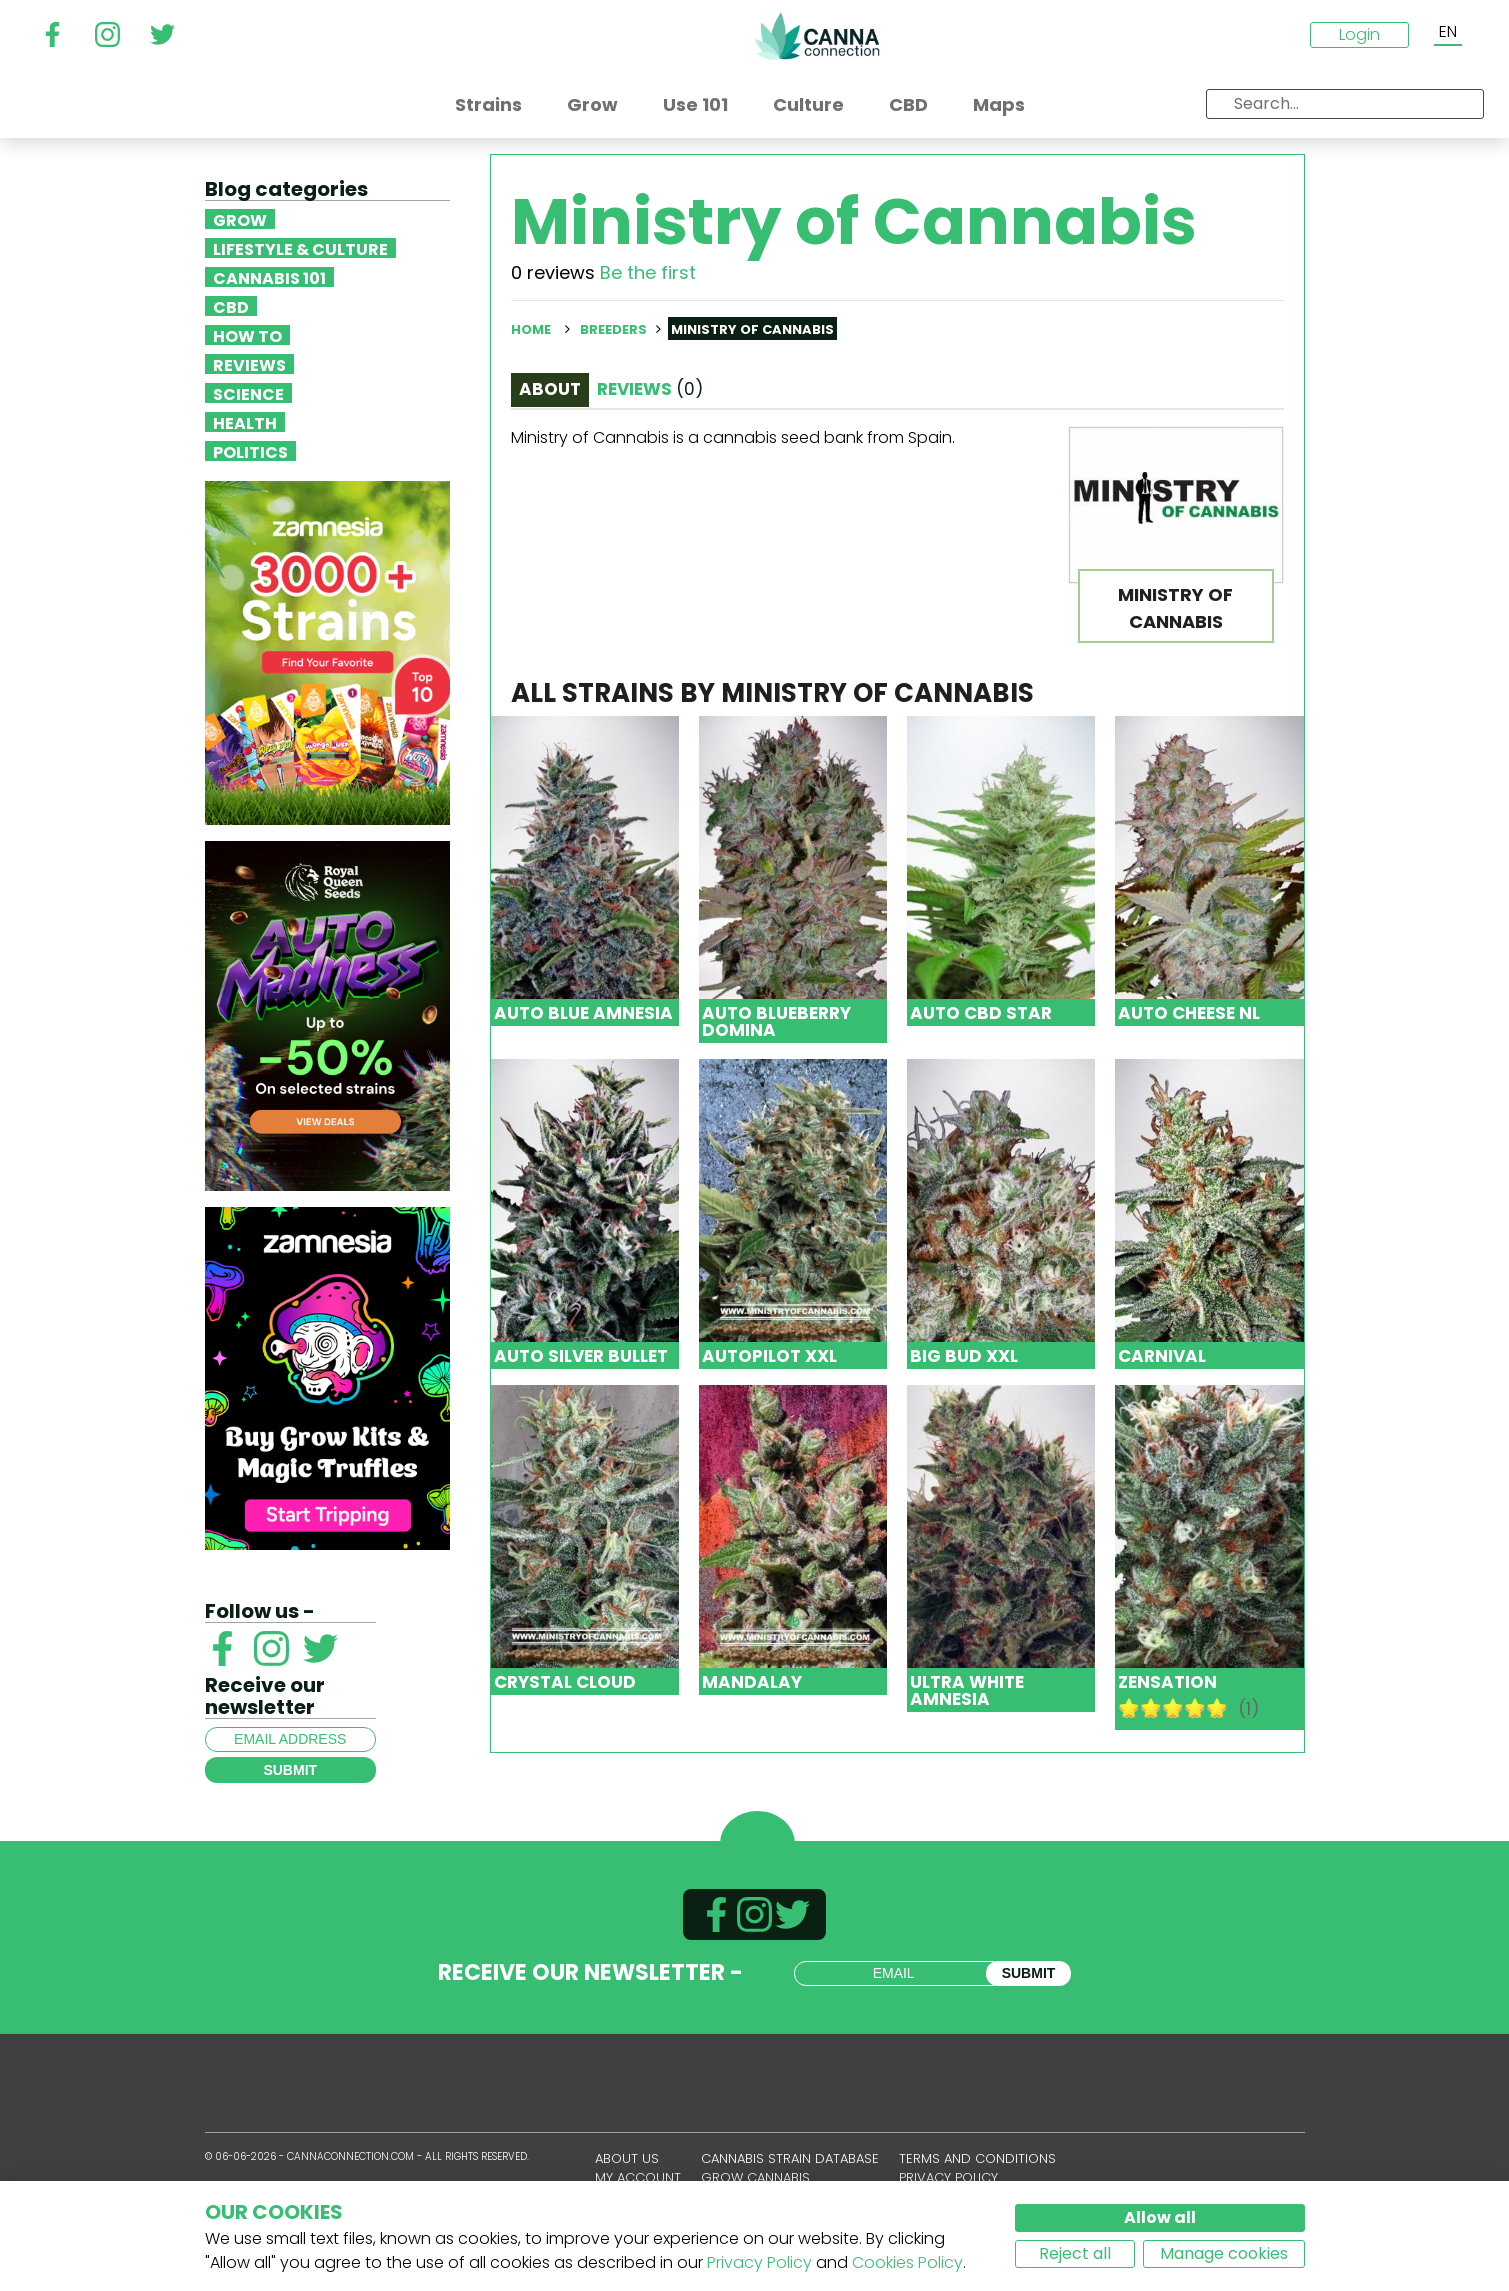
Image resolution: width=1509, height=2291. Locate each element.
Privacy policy (948, 2177)
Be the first (648, 272)
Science (248, 393)
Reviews (249, 364)
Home (531, 329)
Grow (240, 219)
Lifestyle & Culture (300, 248)
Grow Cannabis (755, 2177)
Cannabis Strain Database (790, 2158)
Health (245, 422)
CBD (231, 306)
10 (1217, 1708)
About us (627, 2158)
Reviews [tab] (650, 389)
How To (247, 335)
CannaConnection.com (817, 36)
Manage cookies (1224, 2253)
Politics (250, 451)
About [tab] (550, 389)
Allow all (1160, 2217)
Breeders (613, 329)
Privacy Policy (759, 2262)
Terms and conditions (977, 2158)
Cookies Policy (907, 2262)
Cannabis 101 (269, 277)
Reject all (1075, 2253)
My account (638, 2177)
